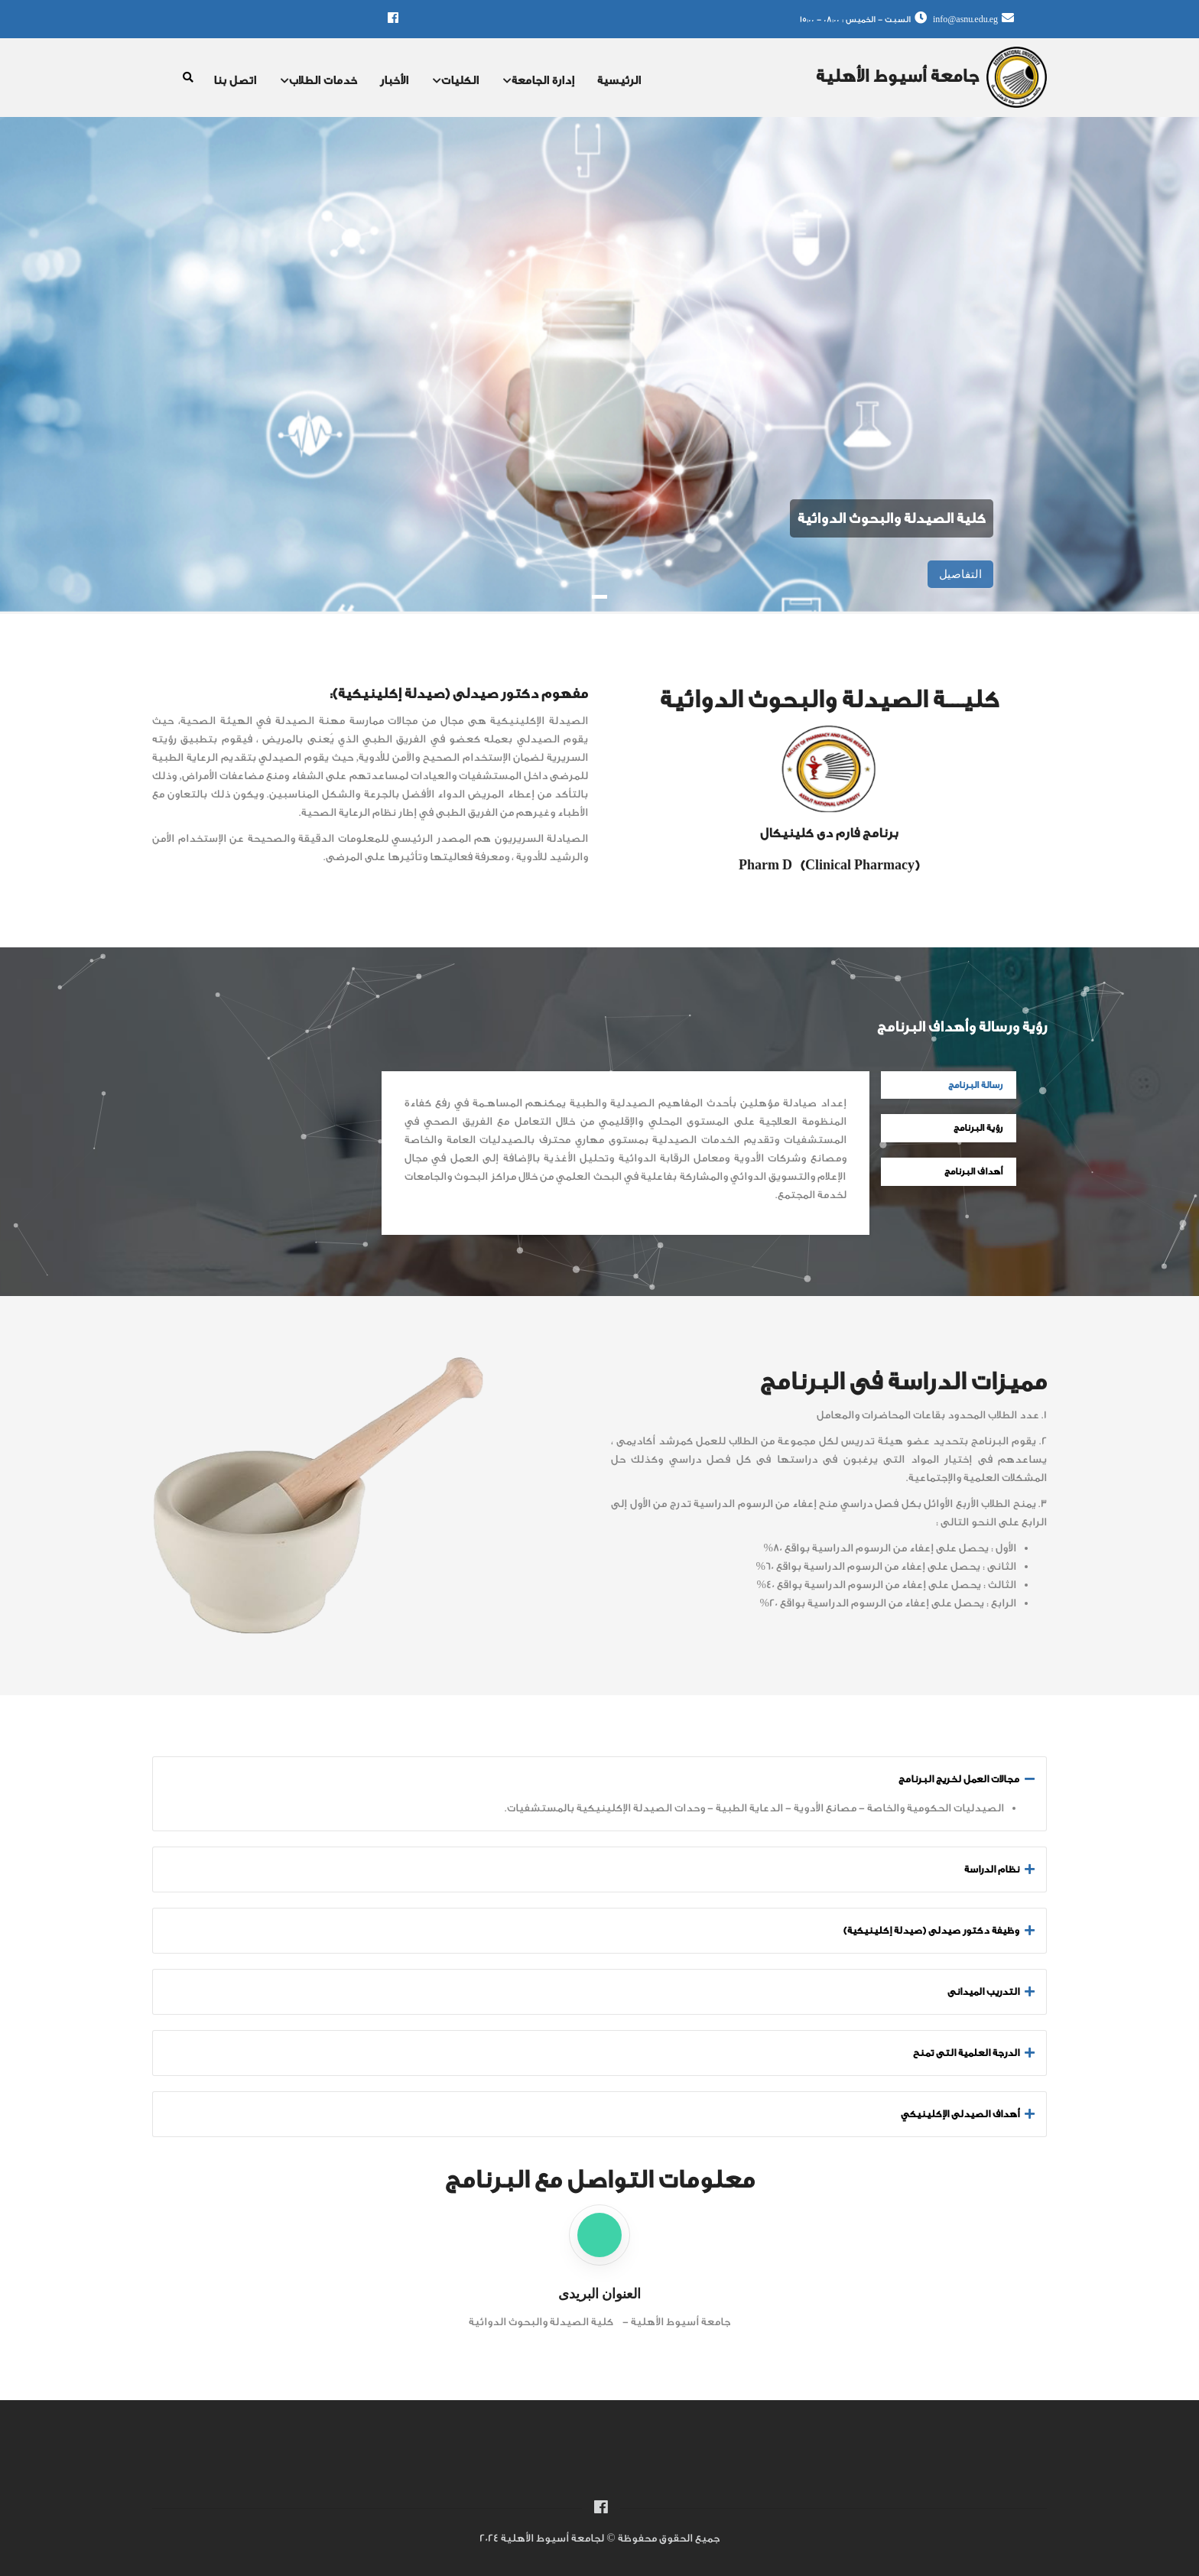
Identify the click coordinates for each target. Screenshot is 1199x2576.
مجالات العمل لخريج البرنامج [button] (958, 1779)
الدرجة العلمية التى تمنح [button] (966, 2052)
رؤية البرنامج (978, 1127)
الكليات (456, 82)
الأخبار (394, 80)
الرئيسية (619, 80)
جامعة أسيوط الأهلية (897, 76)
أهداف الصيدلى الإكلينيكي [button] (960, 2114)
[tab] (599, 1779)
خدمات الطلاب (319, 82)
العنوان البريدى (599, 2293)
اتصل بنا (234, 80)
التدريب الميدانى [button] (983, 1991)
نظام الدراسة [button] (991, 1869)
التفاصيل (960, 574)
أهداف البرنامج (973, 1171)
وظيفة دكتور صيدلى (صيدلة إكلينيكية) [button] (931, 1930)
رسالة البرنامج (975, 1085)
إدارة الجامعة (538, 82)
